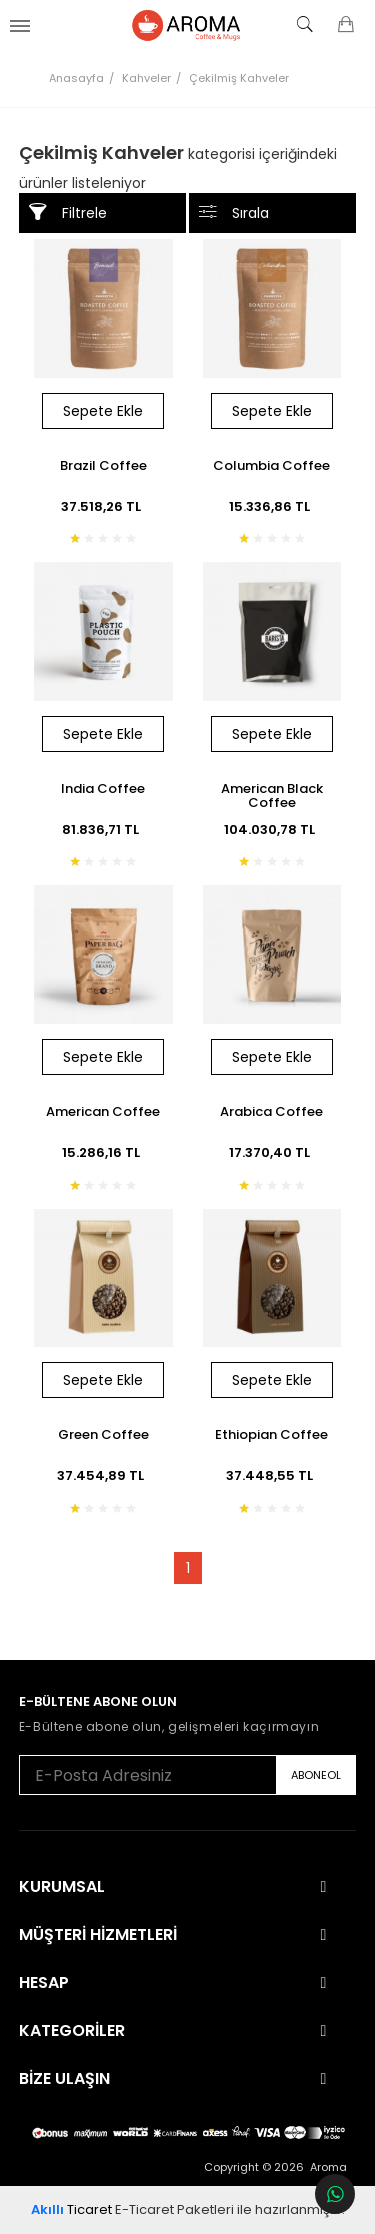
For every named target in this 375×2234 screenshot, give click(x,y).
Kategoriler (72, 2031)
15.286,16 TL (103, 1152)
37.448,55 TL (272, 1475)
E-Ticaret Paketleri (174, 2209)
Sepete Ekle (103, 411)
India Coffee (103, 790)
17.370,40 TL (272, 1152)
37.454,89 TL (103, 1475)
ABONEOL (316, 1775)
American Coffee (103, 1113)
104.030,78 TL (272, 829)
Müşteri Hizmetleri (98, 1935)
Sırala (234, 212)
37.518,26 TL (103, 506)
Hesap (44, 1983)
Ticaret (71, 2209)
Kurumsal (62, 1887)
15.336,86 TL (272, 506)
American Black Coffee (272, 795)
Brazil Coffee (103, 467)
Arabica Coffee (271, 1113)
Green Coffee (103, 1436)
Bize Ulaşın (64, 2079)
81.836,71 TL (103, 829)
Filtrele (68, 212)
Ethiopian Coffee (271, 1436)
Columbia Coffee (271, 467)
